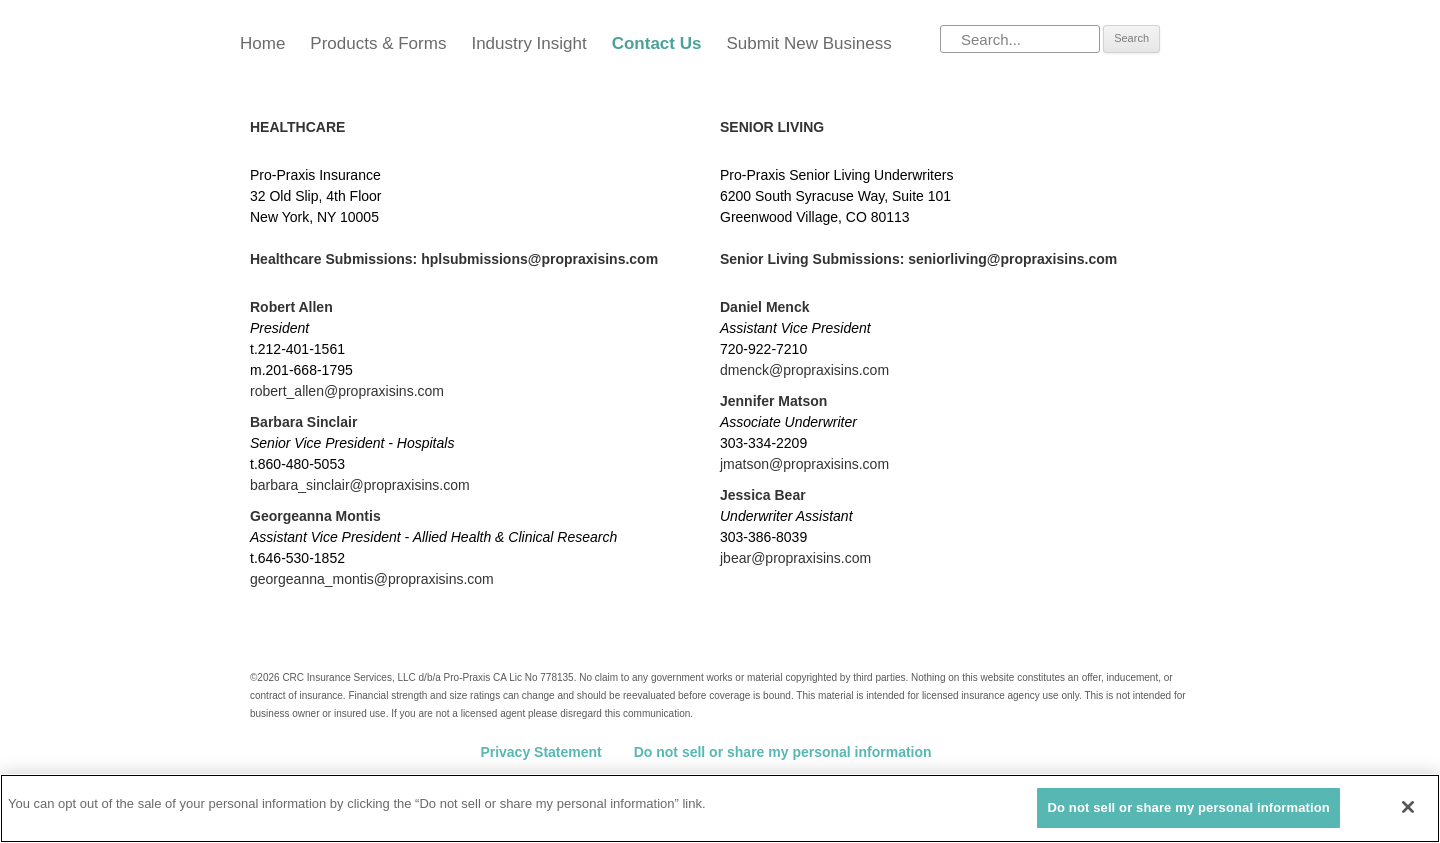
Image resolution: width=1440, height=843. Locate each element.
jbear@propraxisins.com (795, 558)
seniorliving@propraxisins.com (1012, 259)
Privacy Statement (540, 752)
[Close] (1408, 807)
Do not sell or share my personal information (783, 752)
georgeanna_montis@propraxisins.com (372, 579)
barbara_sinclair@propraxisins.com (360, 485)
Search (1131, 38)
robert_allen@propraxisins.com (347, 391)
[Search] (1020, 39)
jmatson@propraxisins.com (804, 464)
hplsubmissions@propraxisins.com (539, 259)
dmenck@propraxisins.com (804, 370)
